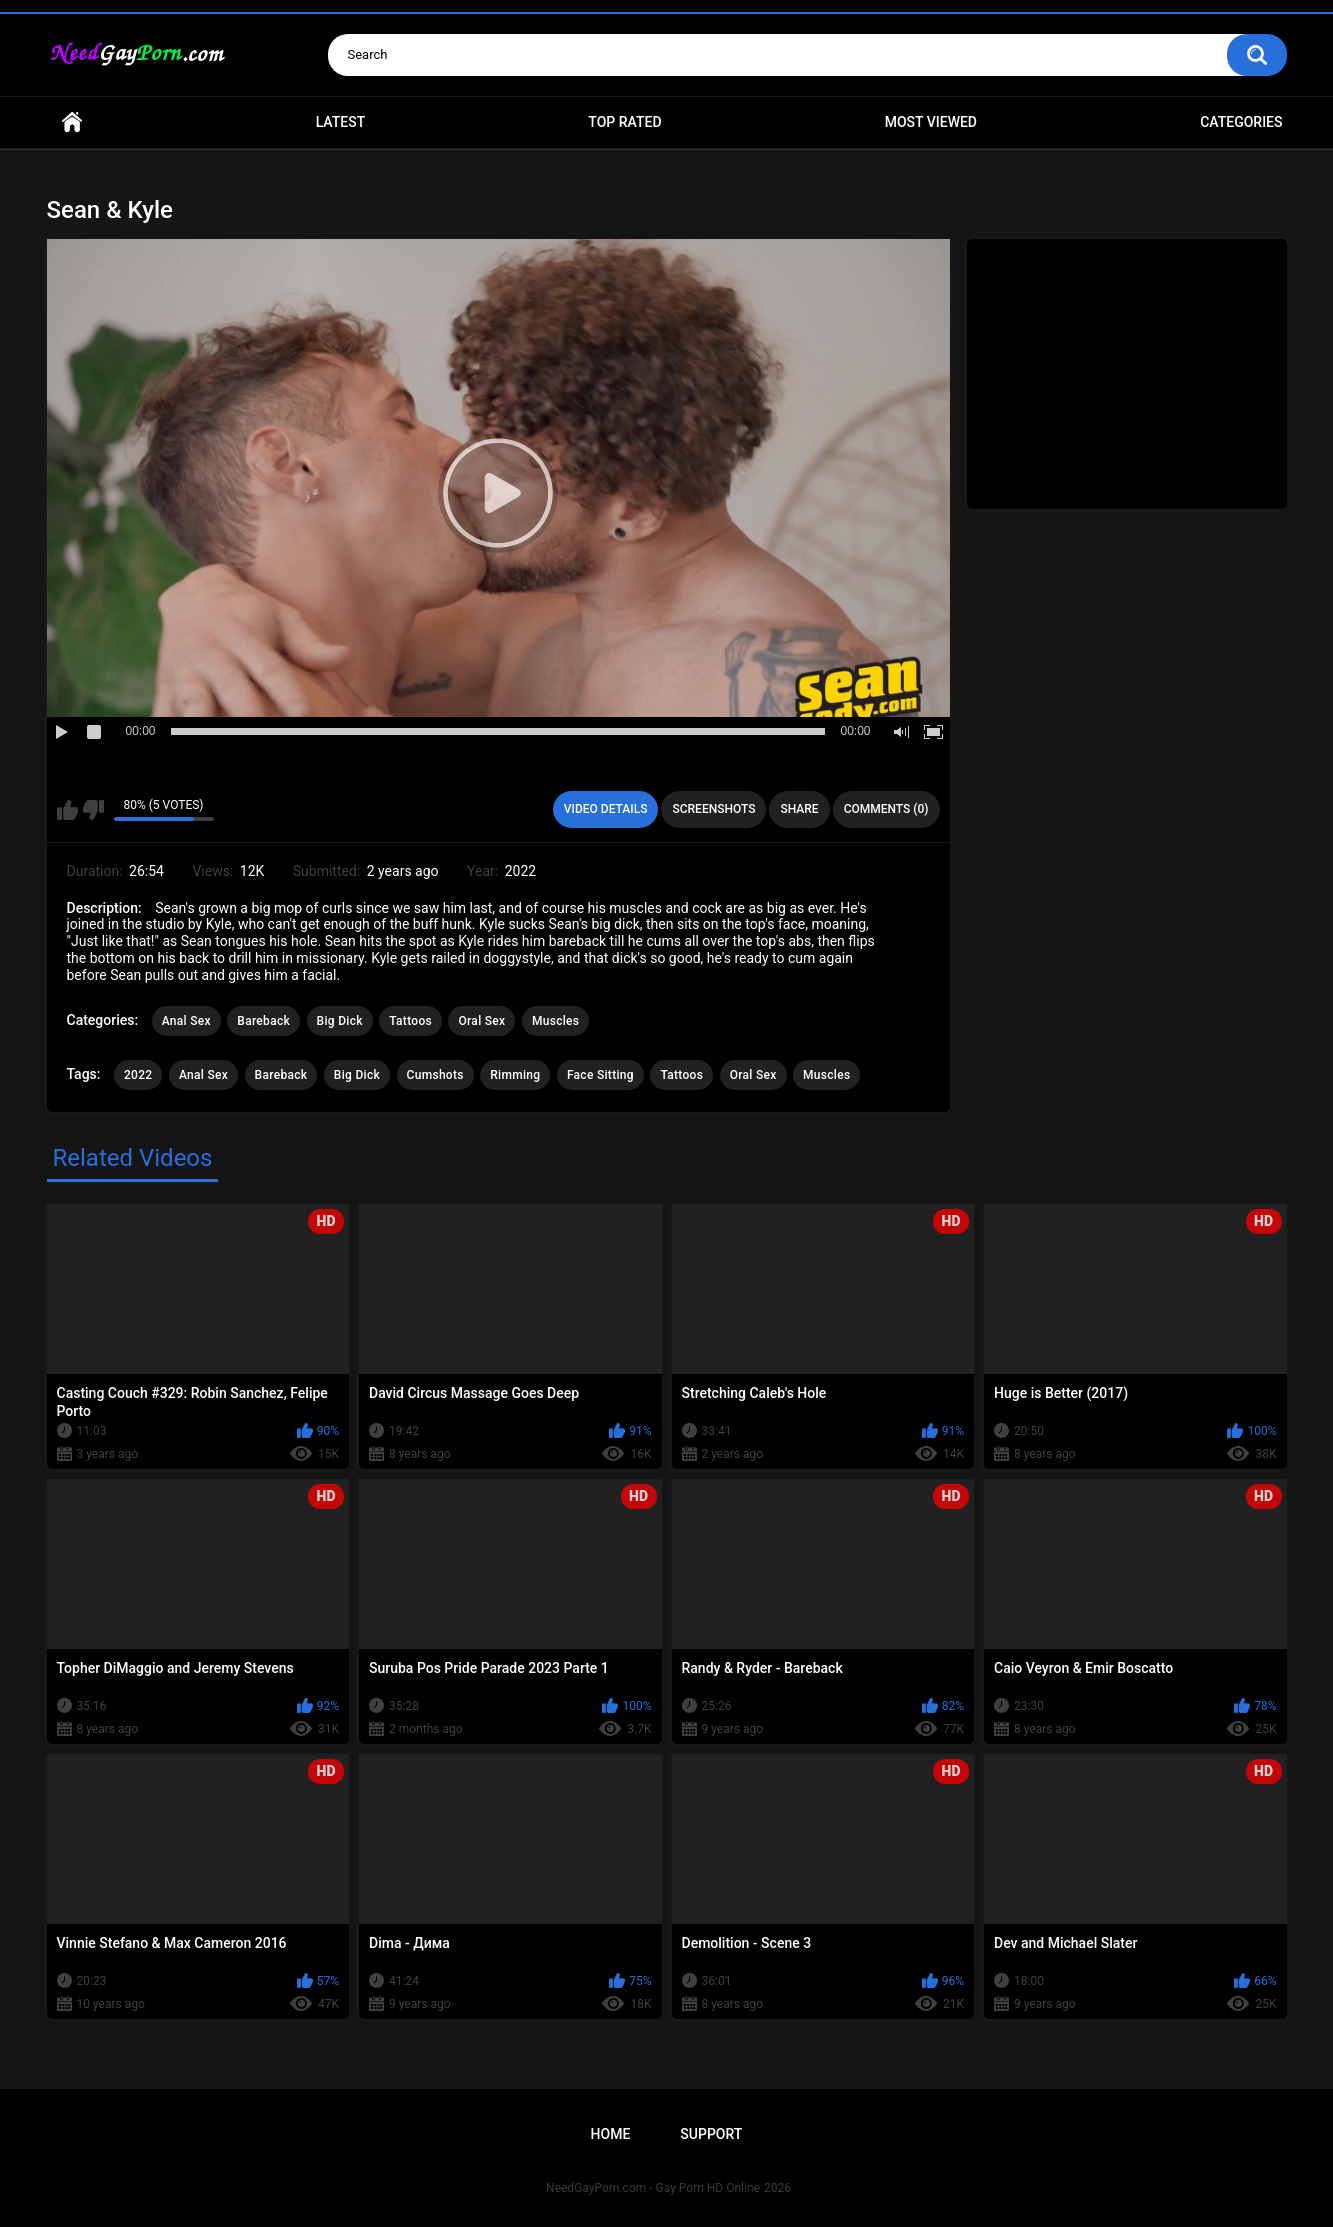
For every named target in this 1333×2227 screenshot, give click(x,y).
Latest (341, 122)
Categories (1241, 122)
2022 (138, 1075)
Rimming (515, 1075)
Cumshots (435, 1075)
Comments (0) (886, 809)
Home (72, 122)
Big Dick (340, 1021)
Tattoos (410, 1021)
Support (711, 2134)
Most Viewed (931, 122)
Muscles (555, 1021)
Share (799, 809)
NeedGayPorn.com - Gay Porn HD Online (653, 2188)
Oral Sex (481, 1021)
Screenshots (713, 809)
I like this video (67, 810)
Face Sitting (600, 1075)
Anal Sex (186, 1021)
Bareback (263, 1021)
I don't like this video (93, 810)
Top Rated (624, 122)
